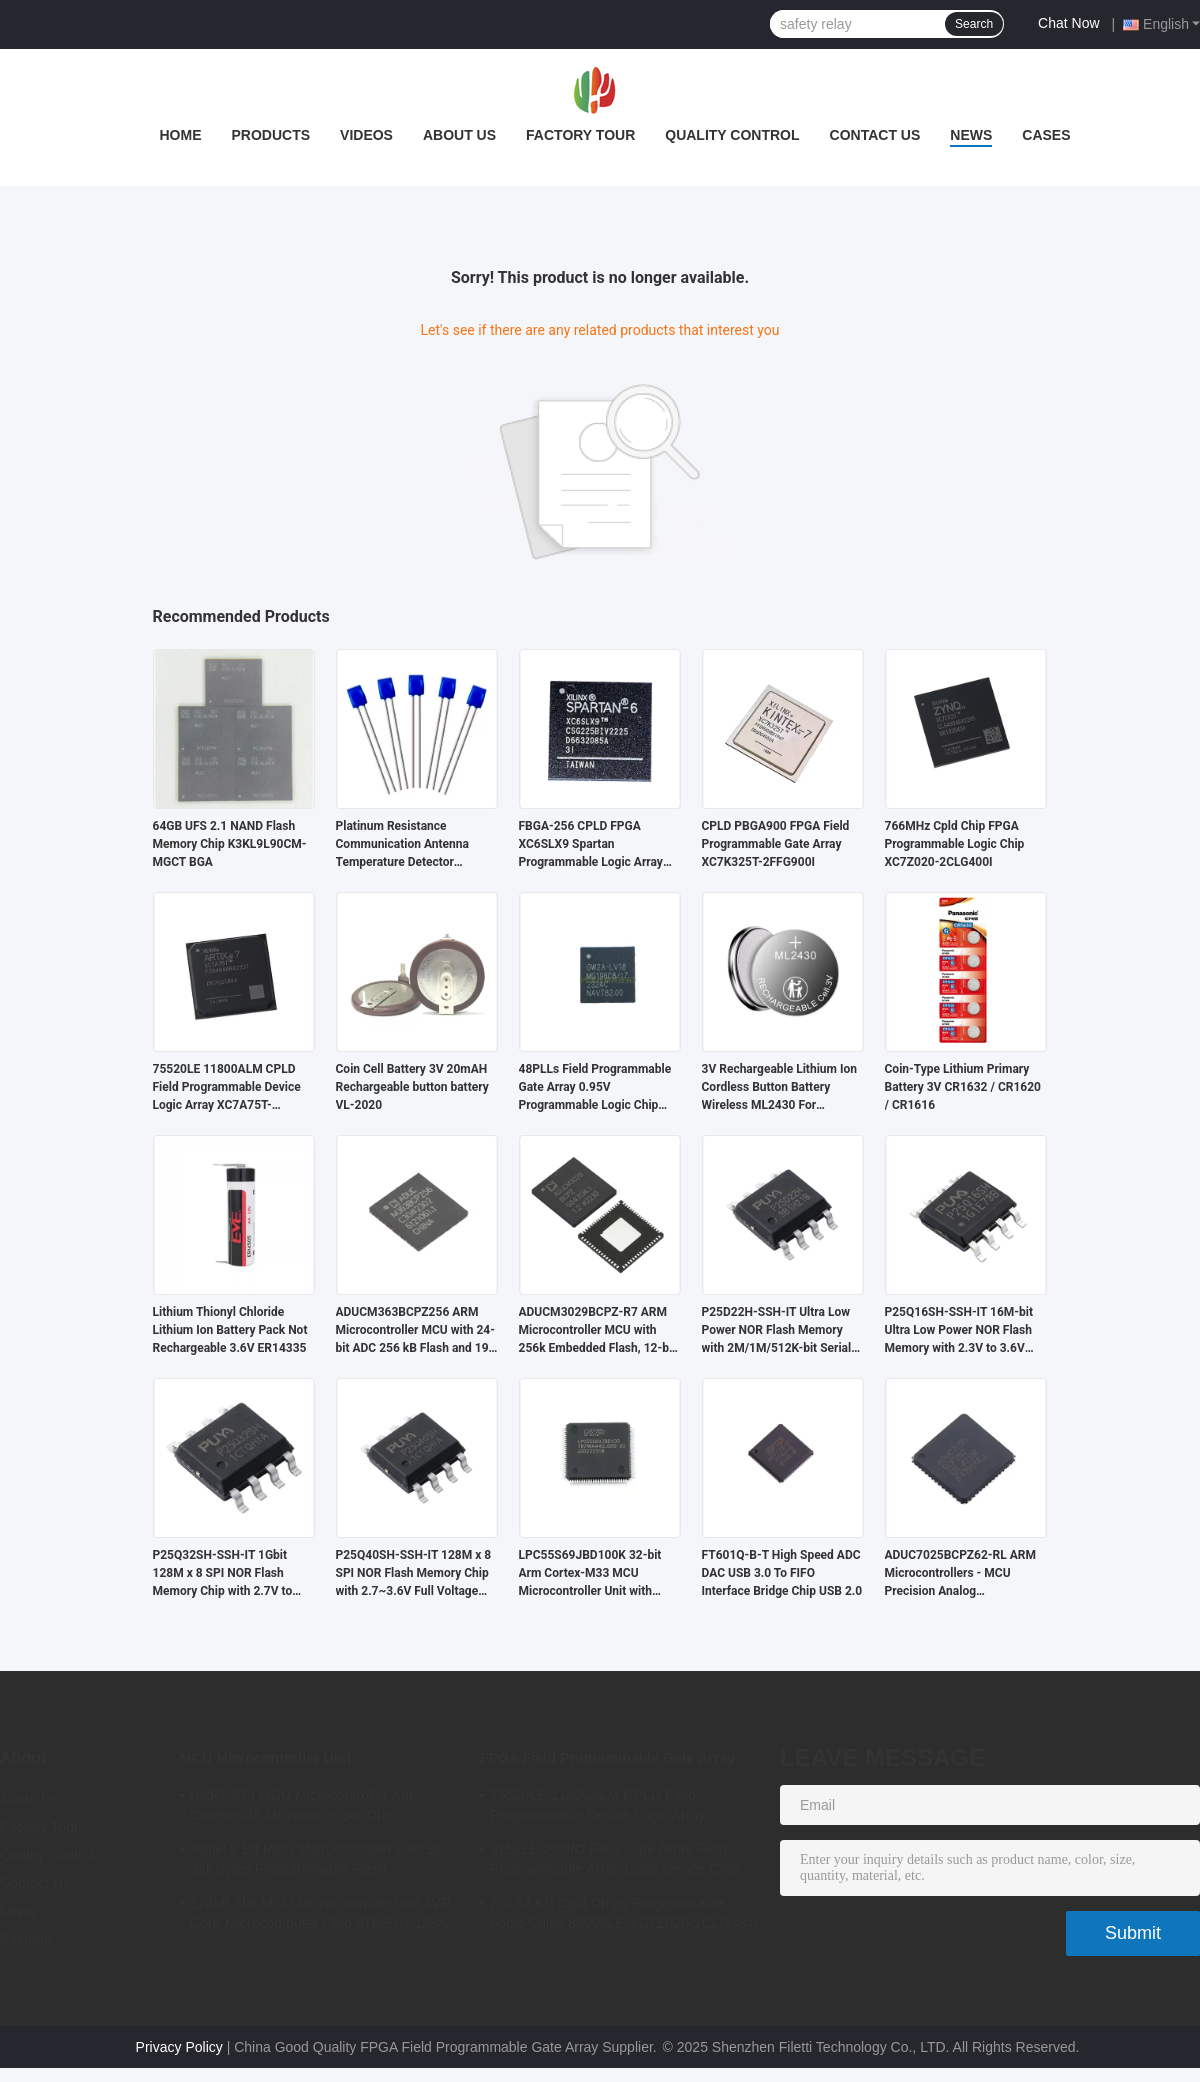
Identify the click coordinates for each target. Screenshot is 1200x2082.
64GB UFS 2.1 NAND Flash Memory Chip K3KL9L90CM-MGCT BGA (230, 844)
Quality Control (732, 135)
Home (180, 135)
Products (270, 135)
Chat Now (1068, 23)
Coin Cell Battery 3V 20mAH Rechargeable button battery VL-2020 (412, 1087)
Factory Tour (580, 135)
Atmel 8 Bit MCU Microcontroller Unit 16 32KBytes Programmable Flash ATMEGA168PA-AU (315, 1862)
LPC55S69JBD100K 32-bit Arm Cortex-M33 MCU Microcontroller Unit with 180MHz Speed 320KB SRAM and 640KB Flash (598, 1574)
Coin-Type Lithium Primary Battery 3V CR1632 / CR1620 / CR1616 (963, 1087)
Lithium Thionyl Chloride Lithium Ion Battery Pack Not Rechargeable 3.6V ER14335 (230, 1330)
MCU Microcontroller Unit (265, 1758)
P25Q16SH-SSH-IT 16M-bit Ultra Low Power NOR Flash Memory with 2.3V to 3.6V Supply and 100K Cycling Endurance (959, 1331)
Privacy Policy (179, 2047)
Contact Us (875, 135)
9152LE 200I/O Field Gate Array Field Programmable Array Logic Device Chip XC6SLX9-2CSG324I (614, 1862)
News (971, 135)
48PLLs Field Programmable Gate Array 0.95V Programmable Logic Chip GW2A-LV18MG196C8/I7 (595, 1088)
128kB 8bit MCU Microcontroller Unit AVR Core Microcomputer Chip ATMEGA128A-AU (321, 1916)
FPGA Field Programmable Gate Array (607, 1758)
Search (974, 24)
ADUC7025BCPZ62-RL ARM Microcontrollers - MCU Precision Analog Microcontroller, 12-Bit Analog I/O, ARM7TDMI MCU (962, 1574)
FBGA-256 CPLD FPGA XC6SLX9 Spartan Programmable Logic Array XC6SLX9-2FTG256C (591, 845)
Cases (1046, 135)
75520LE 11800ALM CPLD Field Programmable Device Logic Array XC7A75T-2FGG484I (227, 1088)
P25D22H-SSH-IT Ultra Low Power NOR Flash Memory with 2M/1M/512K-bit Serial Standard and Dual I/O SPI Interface (777, 1331)
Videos (366, 135)
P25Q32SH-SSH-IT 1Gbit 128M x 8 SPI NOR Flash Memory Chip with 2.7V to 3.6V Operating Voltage (223, 1574)
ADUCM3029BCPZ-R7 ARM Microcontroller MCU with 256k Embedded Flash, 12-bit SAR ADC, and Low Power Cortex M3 (598, 1331)
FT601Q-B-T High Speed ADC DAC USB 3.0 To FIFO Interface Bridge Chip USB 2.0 (782, 1573)
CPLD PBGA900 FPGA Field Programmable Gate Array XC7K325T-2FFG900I (776, 844)
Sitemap (26, 1939)
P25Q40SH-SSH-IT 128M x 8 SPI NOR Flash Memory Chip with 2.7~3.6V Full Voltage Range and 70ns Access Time (415, 1574)
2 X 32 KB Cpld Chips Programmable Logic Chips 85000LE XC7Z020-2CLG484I (624, 1913)
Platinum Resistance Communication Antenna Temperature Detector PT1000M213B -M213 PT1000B (402, 845)
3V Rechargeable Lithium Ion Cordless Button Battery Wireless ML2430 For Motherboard (779, 1088)
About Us (459, 135)
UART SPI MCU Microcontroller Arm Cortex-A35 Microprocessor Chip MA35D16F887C (304, 1808)
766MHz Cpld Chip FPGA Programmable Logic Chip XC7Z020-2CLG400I (955, 844)
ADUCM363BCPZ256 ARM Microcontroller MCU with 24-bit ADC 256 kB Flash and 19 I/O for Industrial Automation (415, 1331)
